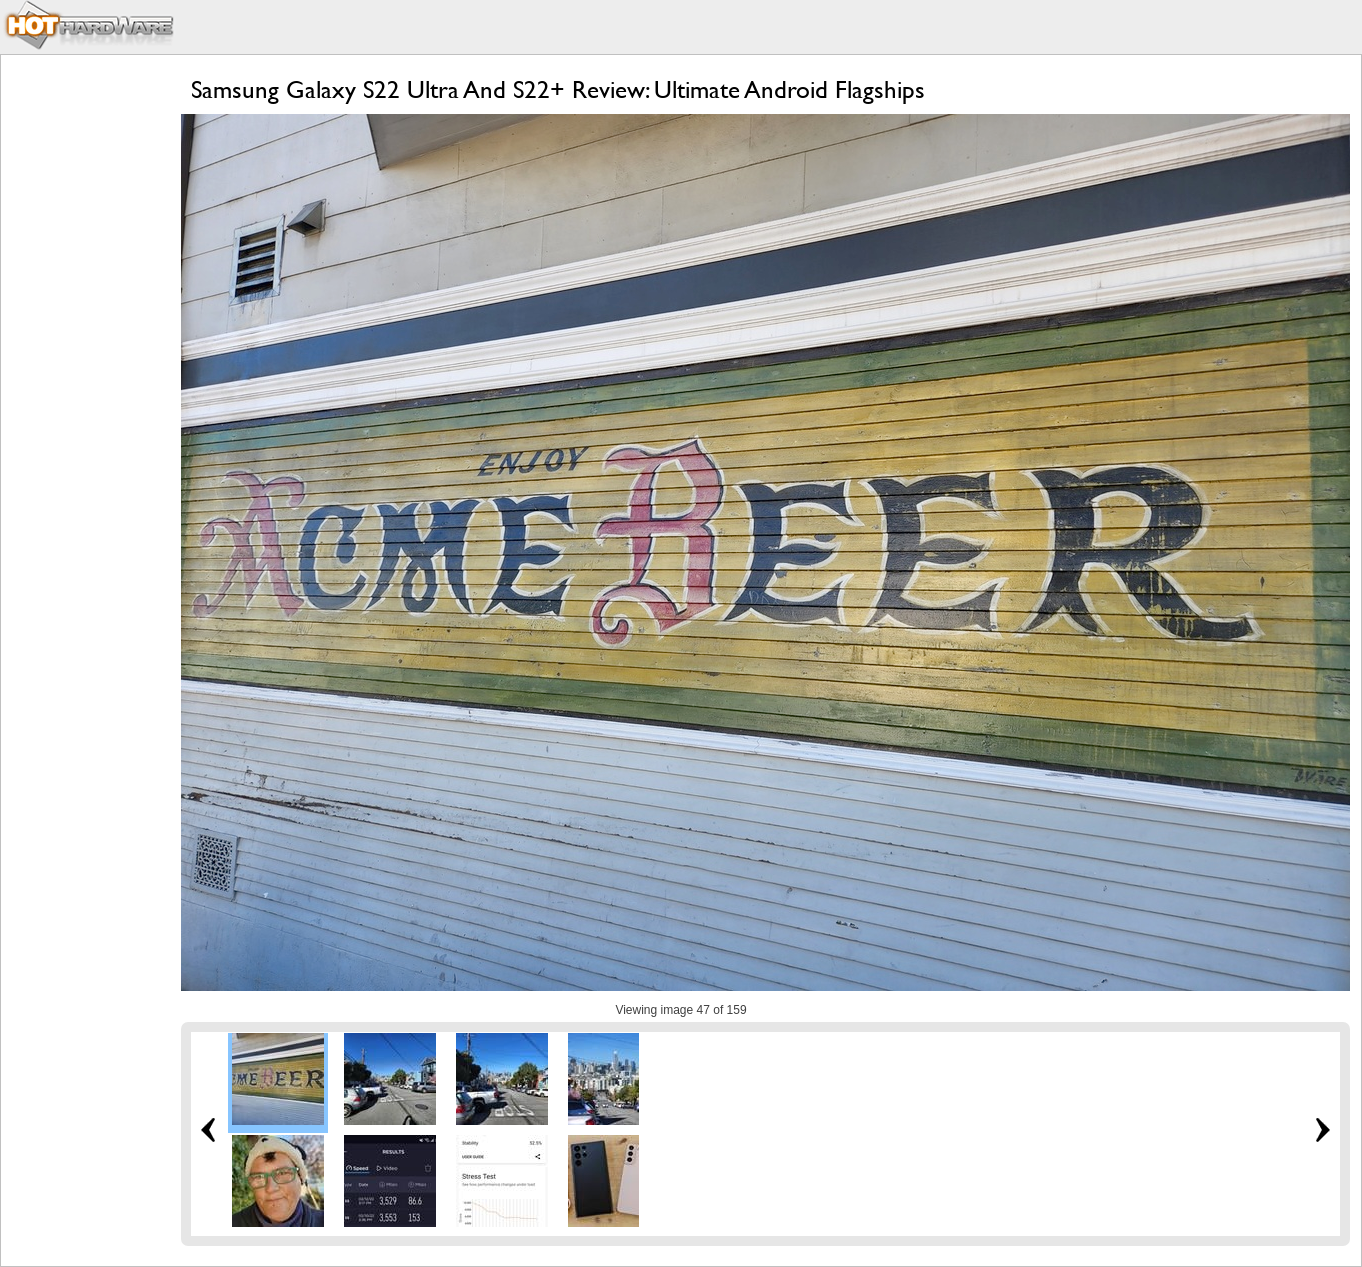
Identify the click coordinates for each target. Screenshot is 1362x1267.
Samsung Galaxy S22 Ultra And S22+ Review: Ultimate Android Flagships (558, 89)
